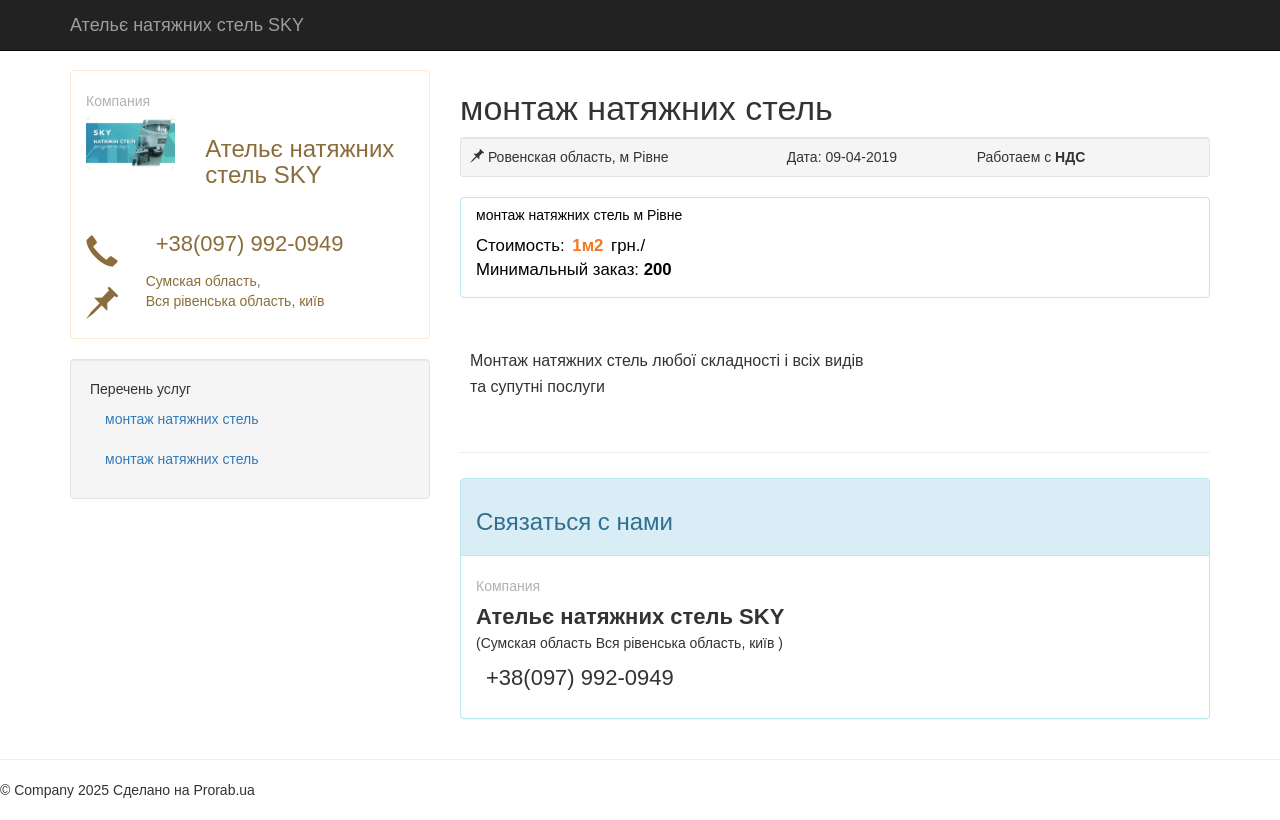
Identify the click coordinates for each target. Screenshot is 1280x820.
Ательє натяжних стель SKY (187, 25)
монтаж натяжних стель (182, 419)
